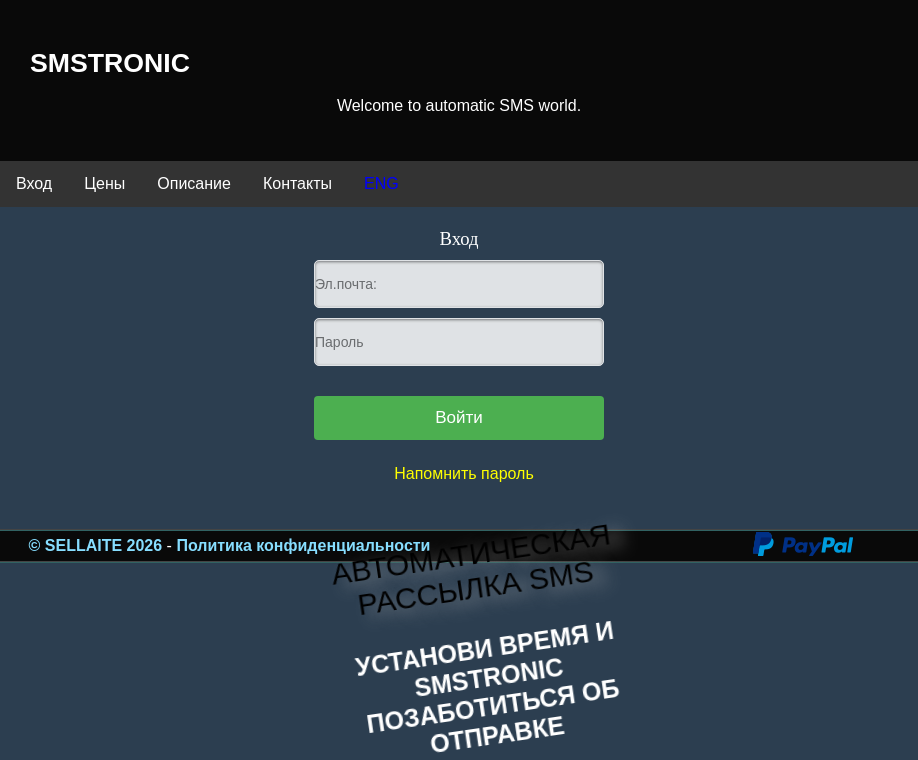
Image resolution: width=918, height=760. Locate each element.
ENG (381, 183)
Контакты (297, 183)
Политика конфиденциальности (303, 545)
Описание (194, 183)
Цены (104, 183)
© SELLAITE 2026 (98, 545)
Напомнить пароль (464, 473)
